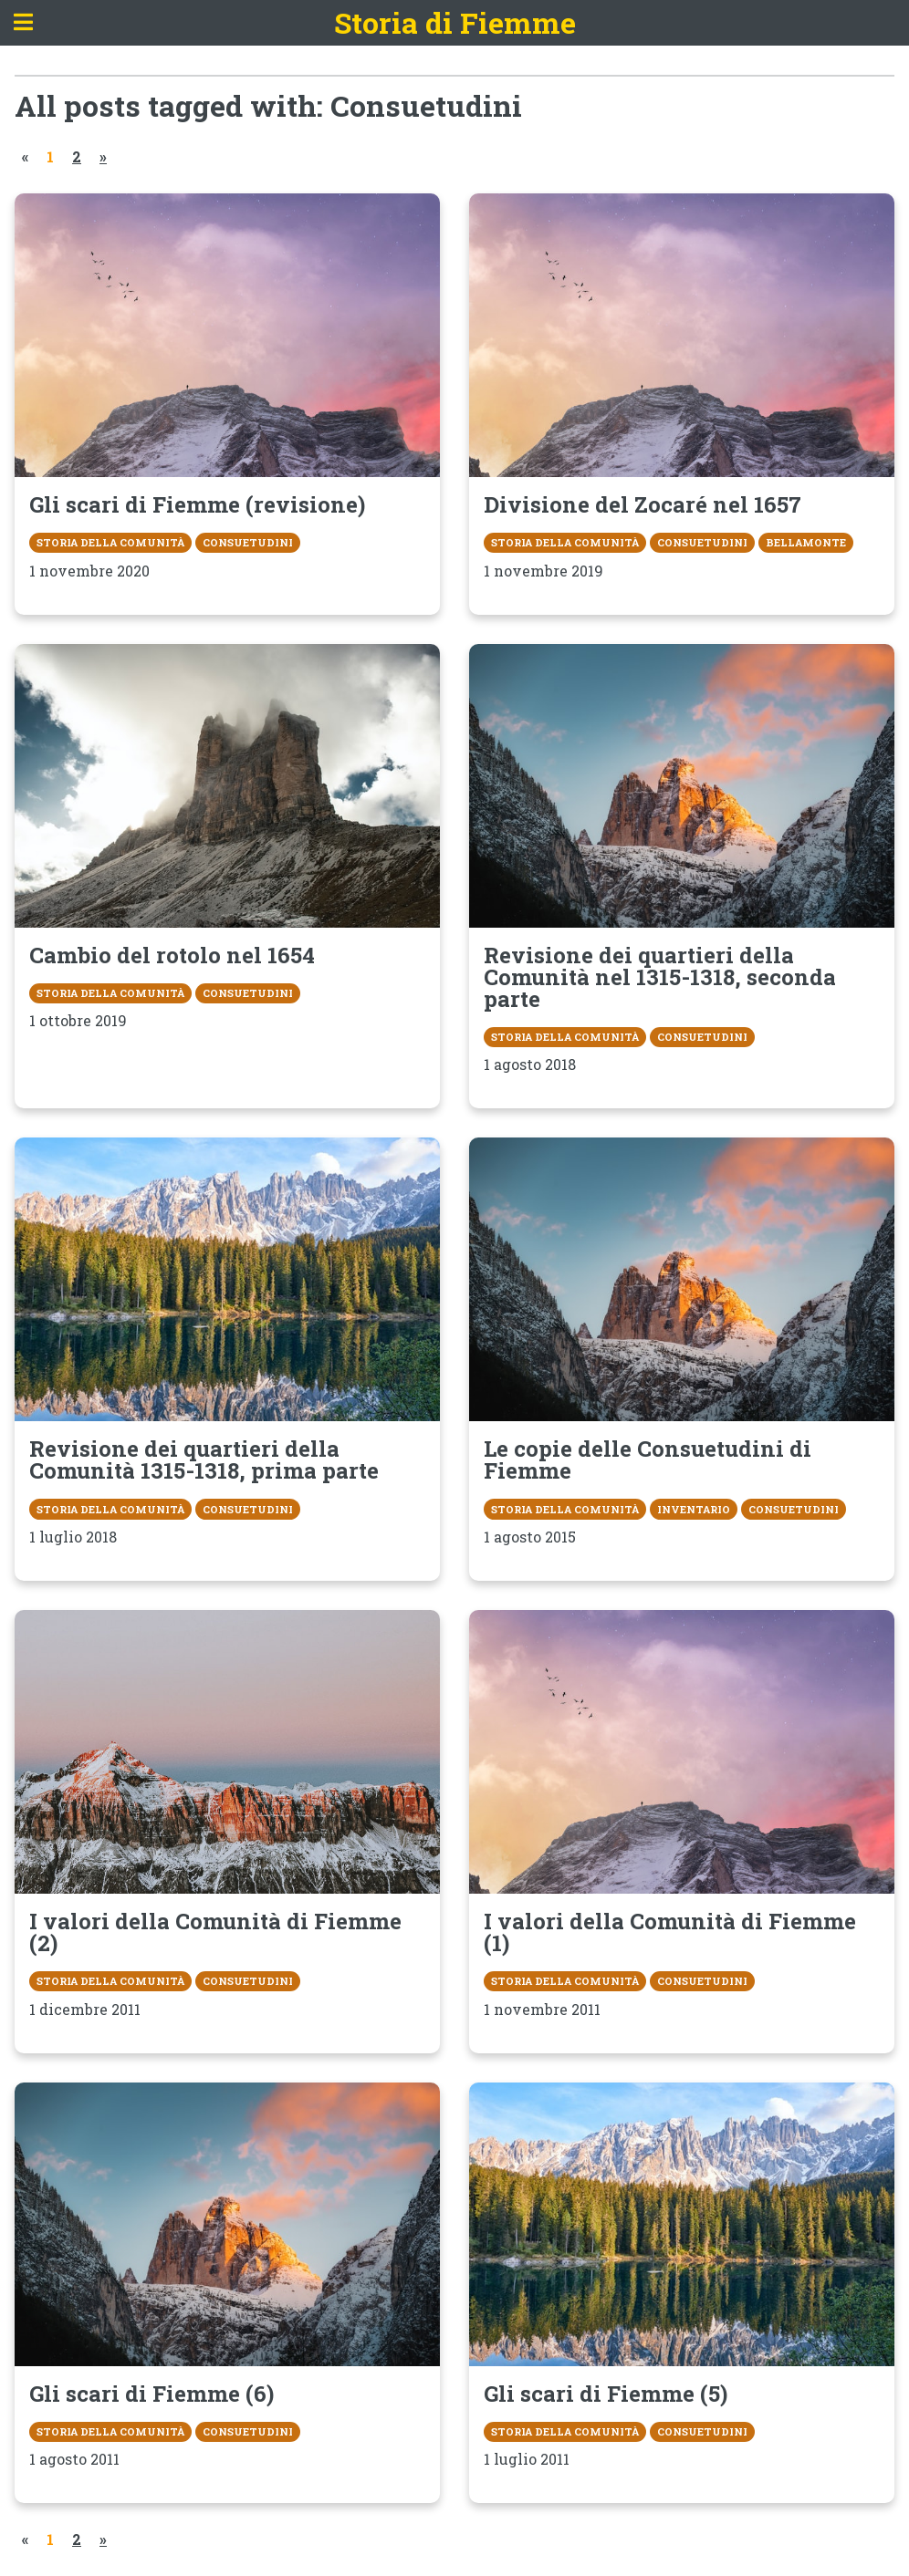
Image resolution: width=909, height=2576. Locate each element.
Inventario (693, 1509)
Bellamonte (806, 542)
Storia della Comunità (110, 542)
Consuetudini (248, 542)
